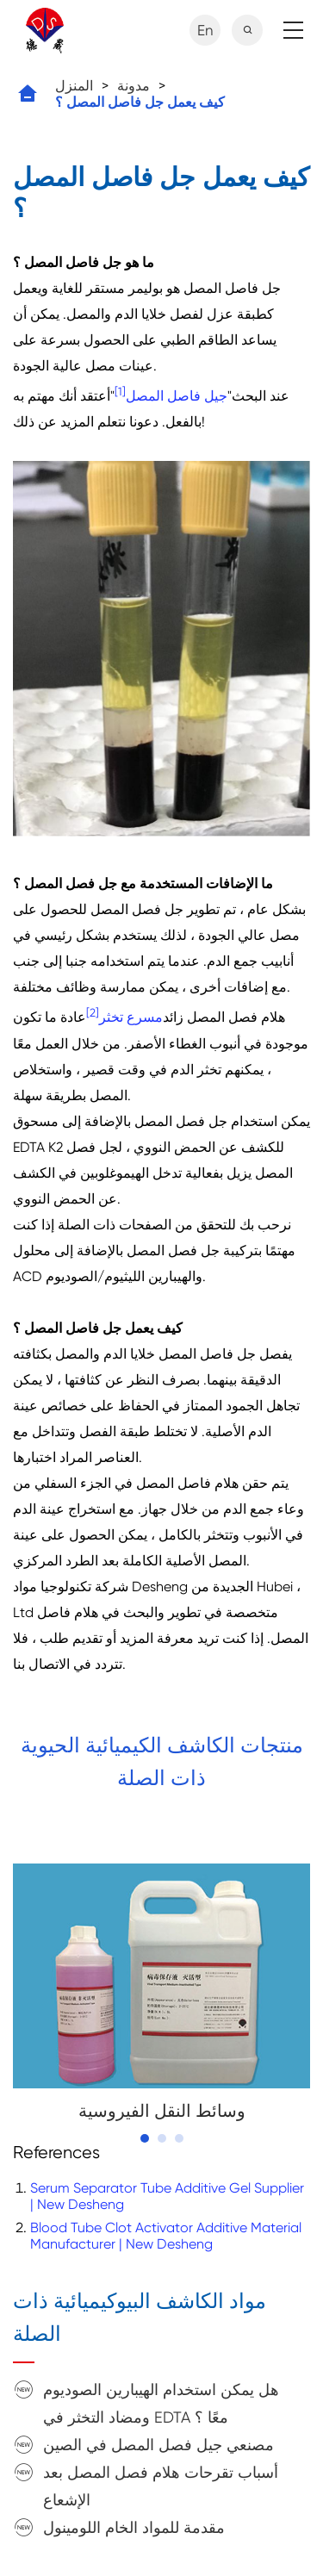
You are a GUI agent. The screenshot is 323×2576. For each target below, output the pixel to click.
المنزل (74, 86)
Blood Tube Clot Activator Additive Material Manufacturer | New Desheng (165, 2235)
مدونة (133, 86)
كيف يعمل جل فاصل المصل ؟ (140, 102)
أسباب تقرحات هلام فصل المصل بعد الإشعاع (160, 2486)
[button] (144, 2138)
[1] (120, 391)
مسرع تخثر (131, 1018)
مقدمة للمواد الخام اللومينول (134, 2527)
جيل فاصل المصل (176, 396)
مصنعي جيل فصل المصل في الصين (158, 2445)
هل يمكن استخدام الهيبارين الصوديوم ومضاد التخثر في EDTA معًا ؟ (161, 2403)
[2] (92, 1012)
